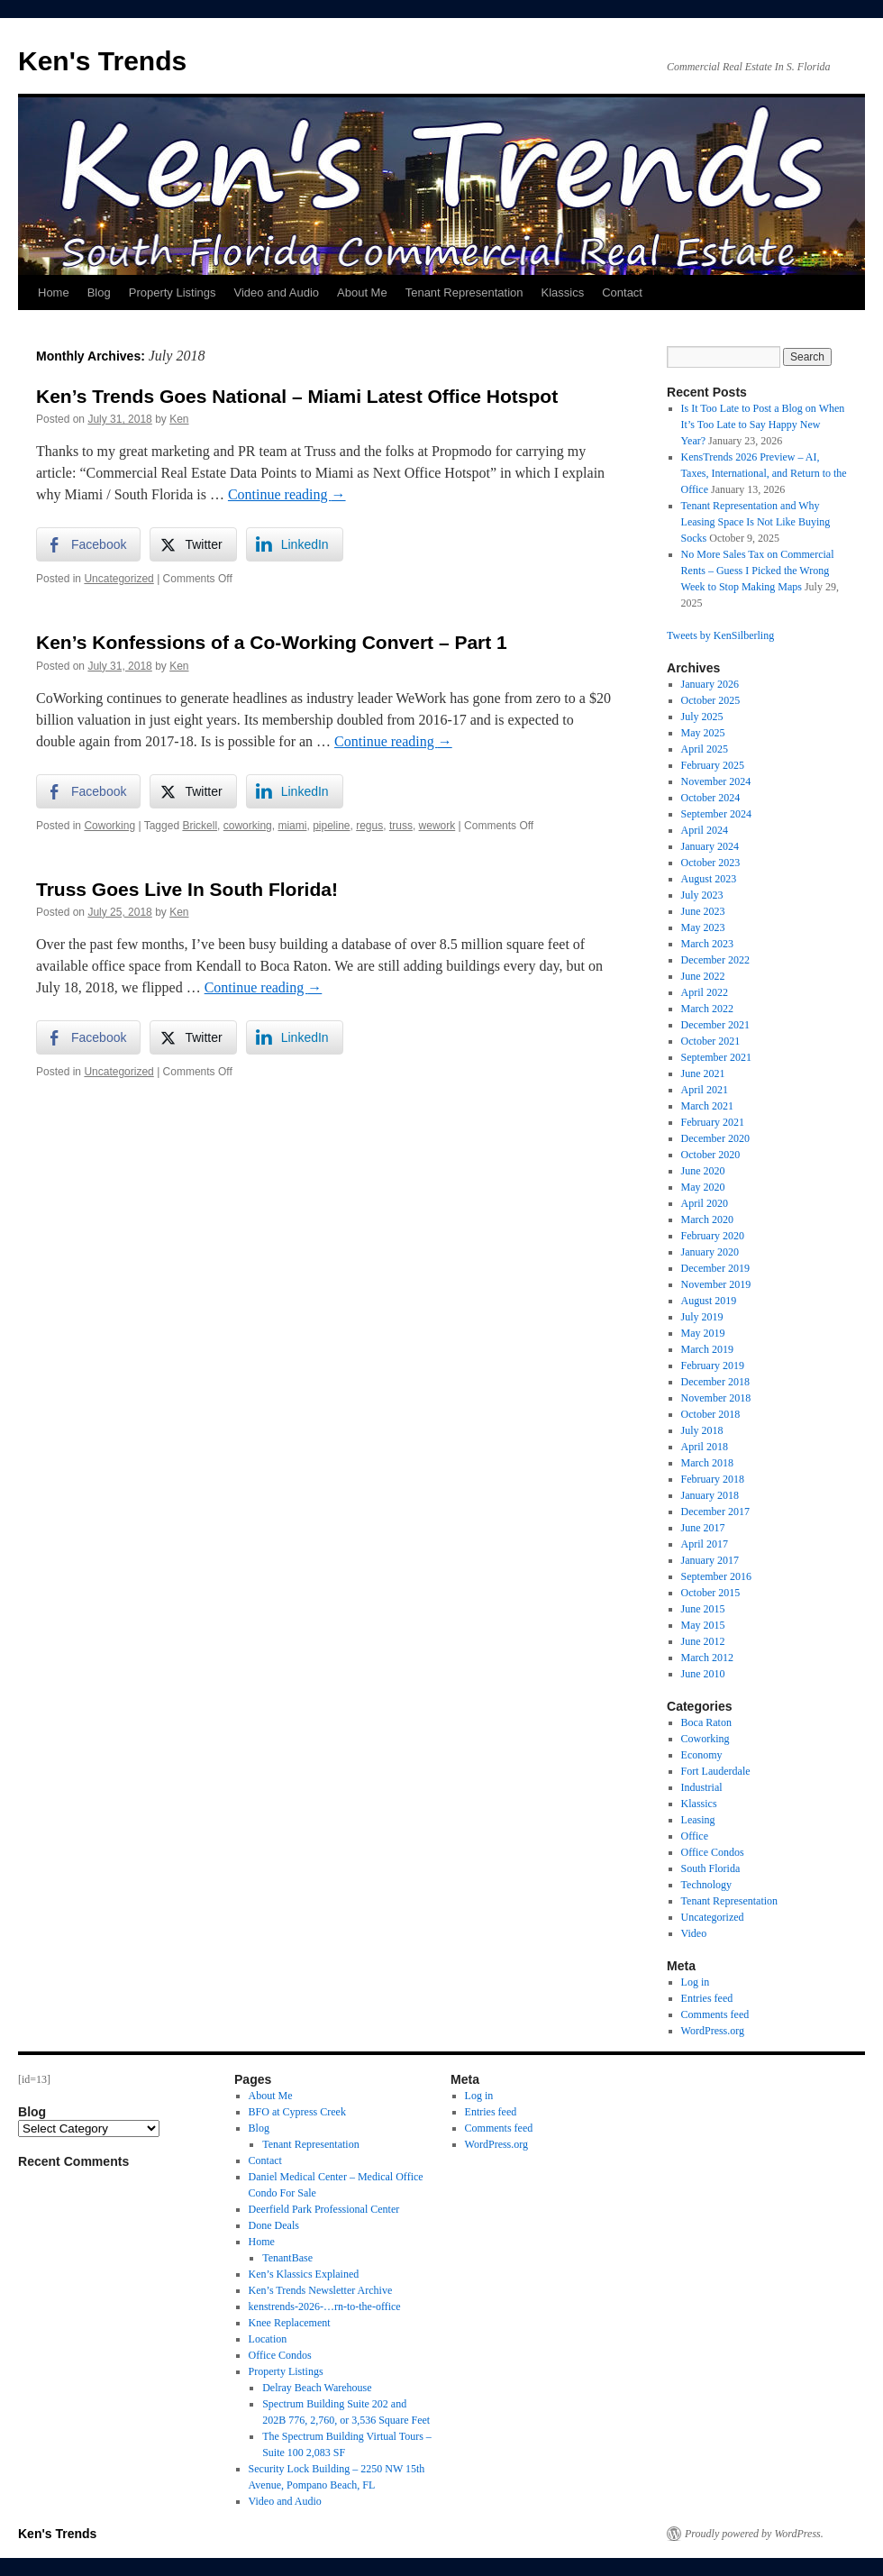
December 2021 (715, 1025)
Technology (706, 1884)
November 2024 (716, 781)
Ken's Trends (102, 61)
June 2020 (703, 1171)
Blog (99, 292)
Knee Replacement (290, 2322)
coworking (247, 825)
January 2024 (710, 846)
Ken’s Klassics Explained (304, 2274)
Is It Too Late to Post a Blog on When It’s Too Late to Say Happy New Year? (763, 424)
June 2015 (703, 1609)
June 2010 (703, 1673)
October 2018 (711, 1414)
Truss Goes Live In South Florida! (187, 889)
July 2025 (702, 716)
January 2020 (710, 1252)
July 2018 (702, 1430)
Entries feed (707, 1998)
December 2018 (715, 1381)
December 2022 (715, 960)
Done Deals (274, 2225)
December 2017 (715, 1511)
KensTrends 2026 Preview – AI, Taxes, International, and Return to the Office (764, 473)
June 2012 (703, 1641)
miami (292, 825)
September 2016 (716, 1576)
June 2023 (703, 911)
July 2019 (702, 1317)
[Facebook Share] (88, 544)
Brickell (199, 825)
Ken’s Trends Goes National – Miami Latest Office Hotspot (297, 396)
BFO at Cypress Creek (297, 2112)
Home (53, 292)
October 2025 (711, 700)
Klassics (562, 292)
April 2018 (704, 1446)
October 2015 (711, 1592)
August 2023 (709, 878)
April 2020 (704, 1203)
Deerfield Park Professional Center (324, 2209)
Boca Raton (706, 1722)
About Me (362, 292)
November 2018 (716, 1398)
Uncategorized (118, 578)
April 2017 (704, 1544)
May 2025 (703, 732)
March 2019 (707, 1349)
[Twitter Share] (193, 544)
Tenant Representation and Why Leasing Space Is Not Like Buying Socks (756, 521)
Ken (178, 419)
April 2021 (704, 1089)
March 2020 (707, 1219)
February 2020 (712, 1235)
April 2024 (704, 830)
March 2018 (707, 1463)
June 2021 (703, 1073)
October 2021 (711, 1041)
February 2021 (712, 1122)
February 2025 (712, 765)
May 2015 (703, 1625)
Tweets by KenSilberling (720, 635)
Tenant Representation (464, 292)
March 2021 (707, 1106)
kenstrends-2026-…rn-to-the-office (325, 2306)
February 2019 (712, 1365)
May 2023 (703, 927)
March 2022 (707, 1008)
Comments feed (715, 2014)
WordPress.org (712, 2030)
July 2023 (702, 895)
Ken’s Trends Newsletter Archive (321, 2290)
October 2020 (711, 1154)
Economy (702, 1755)
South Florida (711, 1868)
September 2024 (716, 814)
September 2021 (716, 1057)
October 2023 (711, 862)
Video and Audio (276, 292)
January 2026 (710, 684)
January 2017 (710, 1560)
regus (369, 825)
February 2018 (712, 1479)
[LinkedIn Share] (294, 544)
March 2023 (707, 943)
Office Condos (712, 1852)
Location (268, 2339)
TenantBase (287, 2258)
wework (437, 825)
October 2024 (711, 797)
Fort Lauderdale (716, 1771)
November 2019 (716, 1284)
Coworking (109, 825)
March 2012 (707, 1657)
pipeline (331, 825)
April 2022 (704, 992)
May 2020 (703, 1187)
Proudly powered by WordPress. (754, 2533)
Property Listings (172, 292)
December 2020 (715, 1138)
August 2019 (709, 1300)
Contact (622, 292)
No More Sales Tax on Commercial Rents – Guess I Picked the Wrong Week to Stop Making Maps (757, 570)
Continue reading (287, 494)
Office (694, 1836)
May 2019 (703, 1333)
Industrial (702, 1787)
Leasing (698, 1819)
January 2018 (710, 1495)
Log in (695, 1982)
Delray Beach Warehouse (316, 2387)
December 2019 (715, 1268)
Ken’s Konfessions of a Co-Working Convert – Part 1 (271, 642)
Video (694, 1933)
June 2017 (703, 1527)
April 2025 (704, 749)
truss (401, 825)
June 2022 (703, 976)
